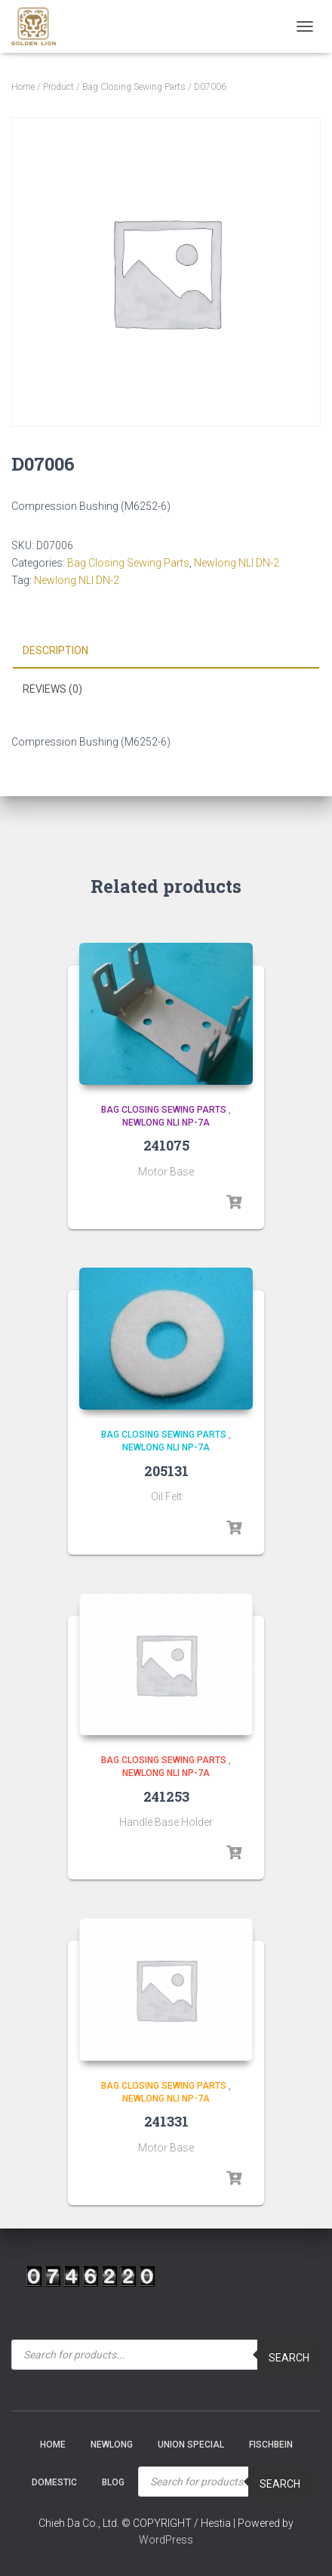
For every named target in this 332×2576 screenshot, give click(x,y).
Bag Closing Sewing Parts (134, 87)
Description (55, 650)
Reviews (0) (52, 689)
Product (58, 87)
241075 (166, 1145)
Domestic (54, 2482)
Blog (113, 2482)
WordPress (166, 2540)
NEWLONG (112, 2444)
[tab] (166, 651)
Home (23, 87)
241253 (166, 1796)
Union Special (191, 2444)
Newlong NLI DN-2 (236, 563)
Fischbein (271, 2444)
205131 (166, 1471)
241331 (166, 2121)
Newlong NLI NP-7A (166, 1122)
